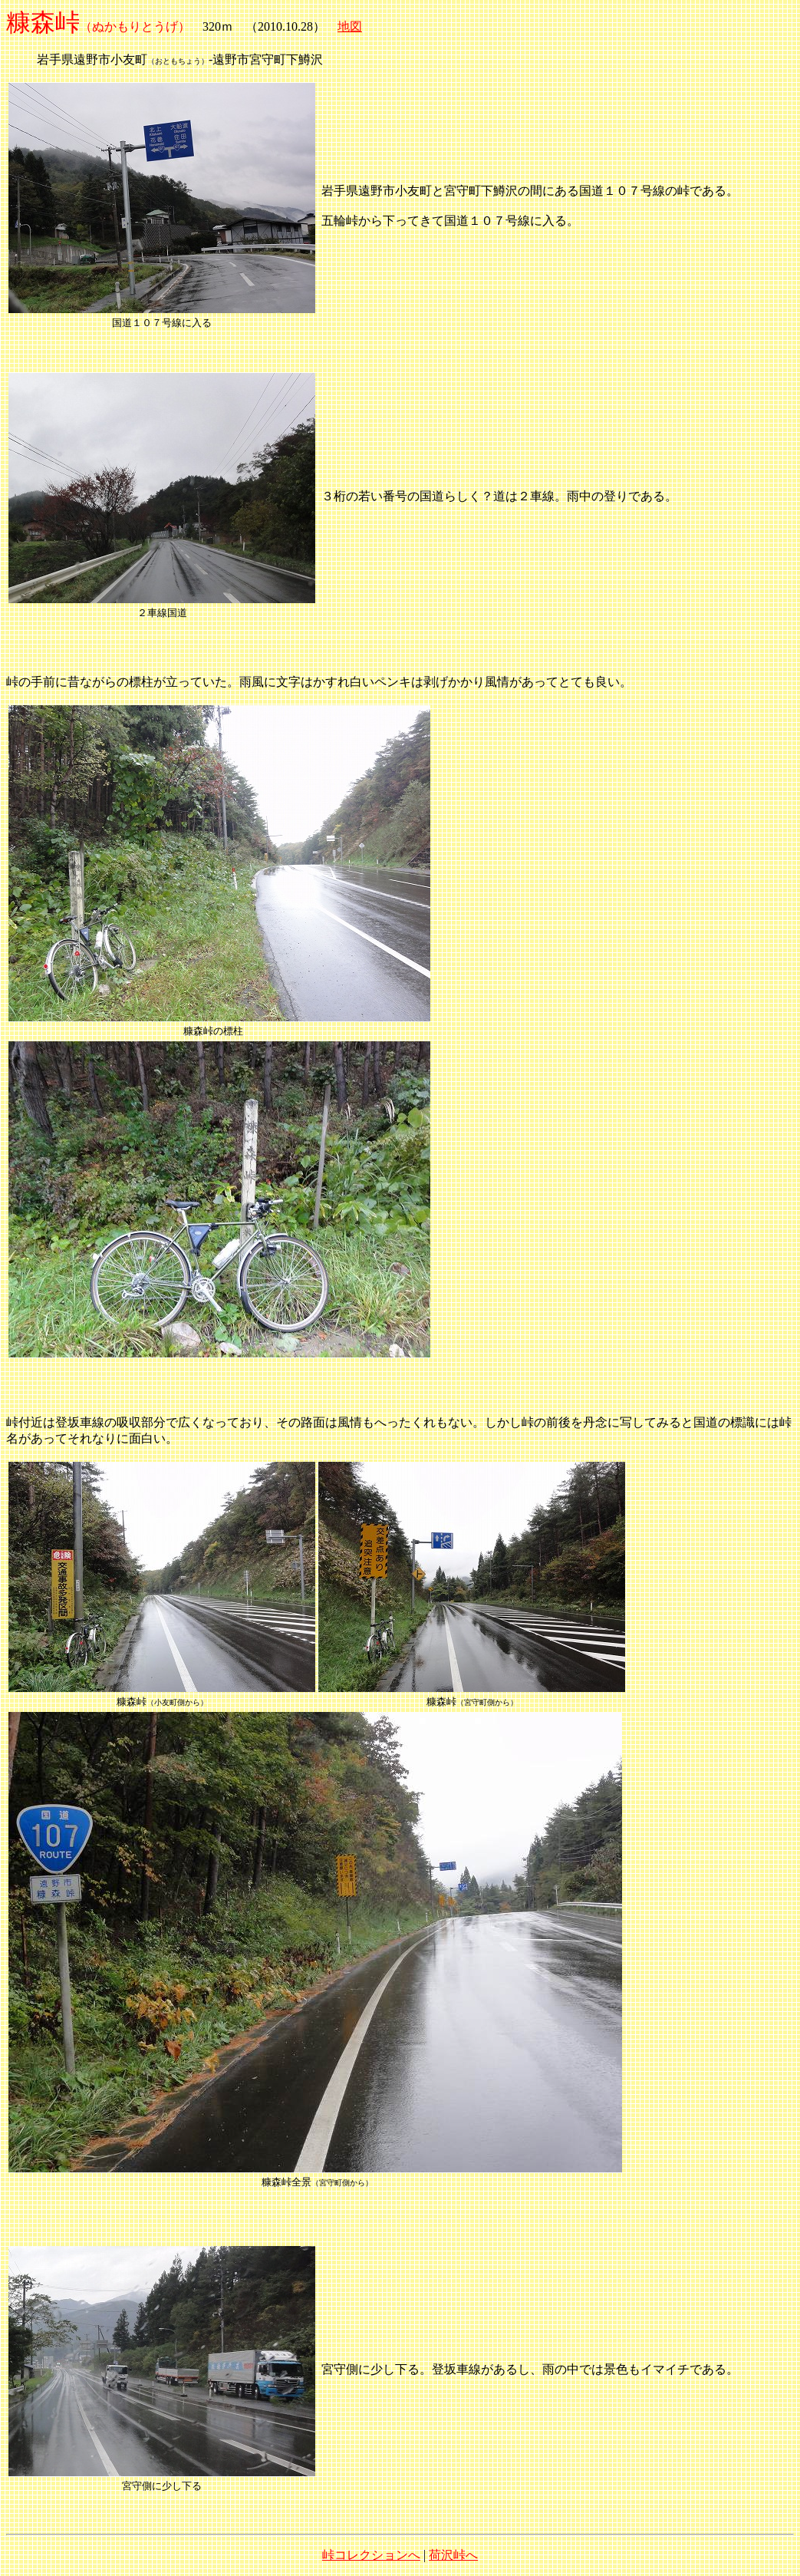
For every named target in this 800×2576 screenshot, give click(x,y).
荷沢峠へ (453, 2554)
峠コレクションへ (371, 2554)
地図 (349, 26)
